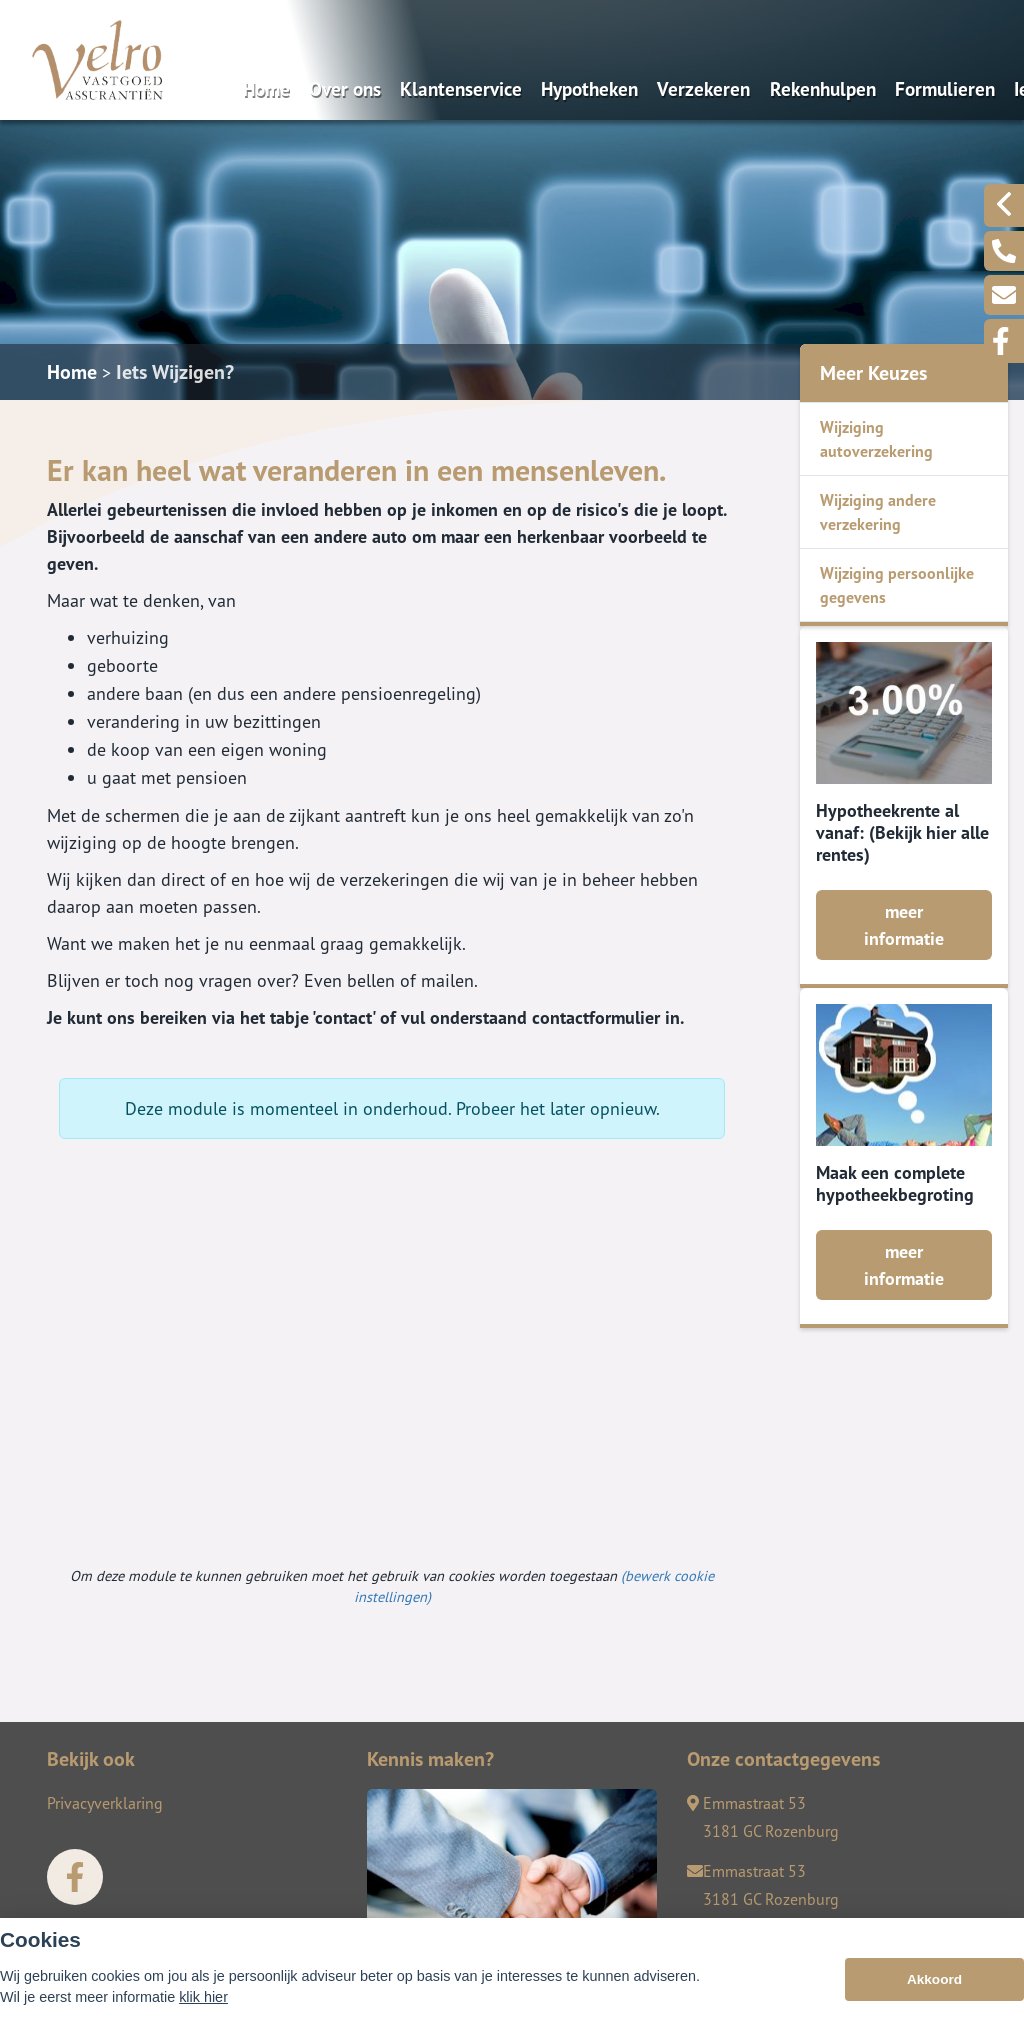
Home (266, 88)
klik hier (203, 2000)
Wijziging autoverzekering (876, 439)
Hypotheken (589, 88)
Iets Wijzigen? (175, 372)
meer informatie (904, 925)
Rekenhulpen (823, 88)
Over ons (345, 88)
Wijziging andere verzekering (878, 512)
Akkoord (934, 1982)
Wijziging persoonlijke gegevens (897, 585)
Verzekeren (703, 88)
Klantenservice (461, 88)
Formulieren (945, 88)
